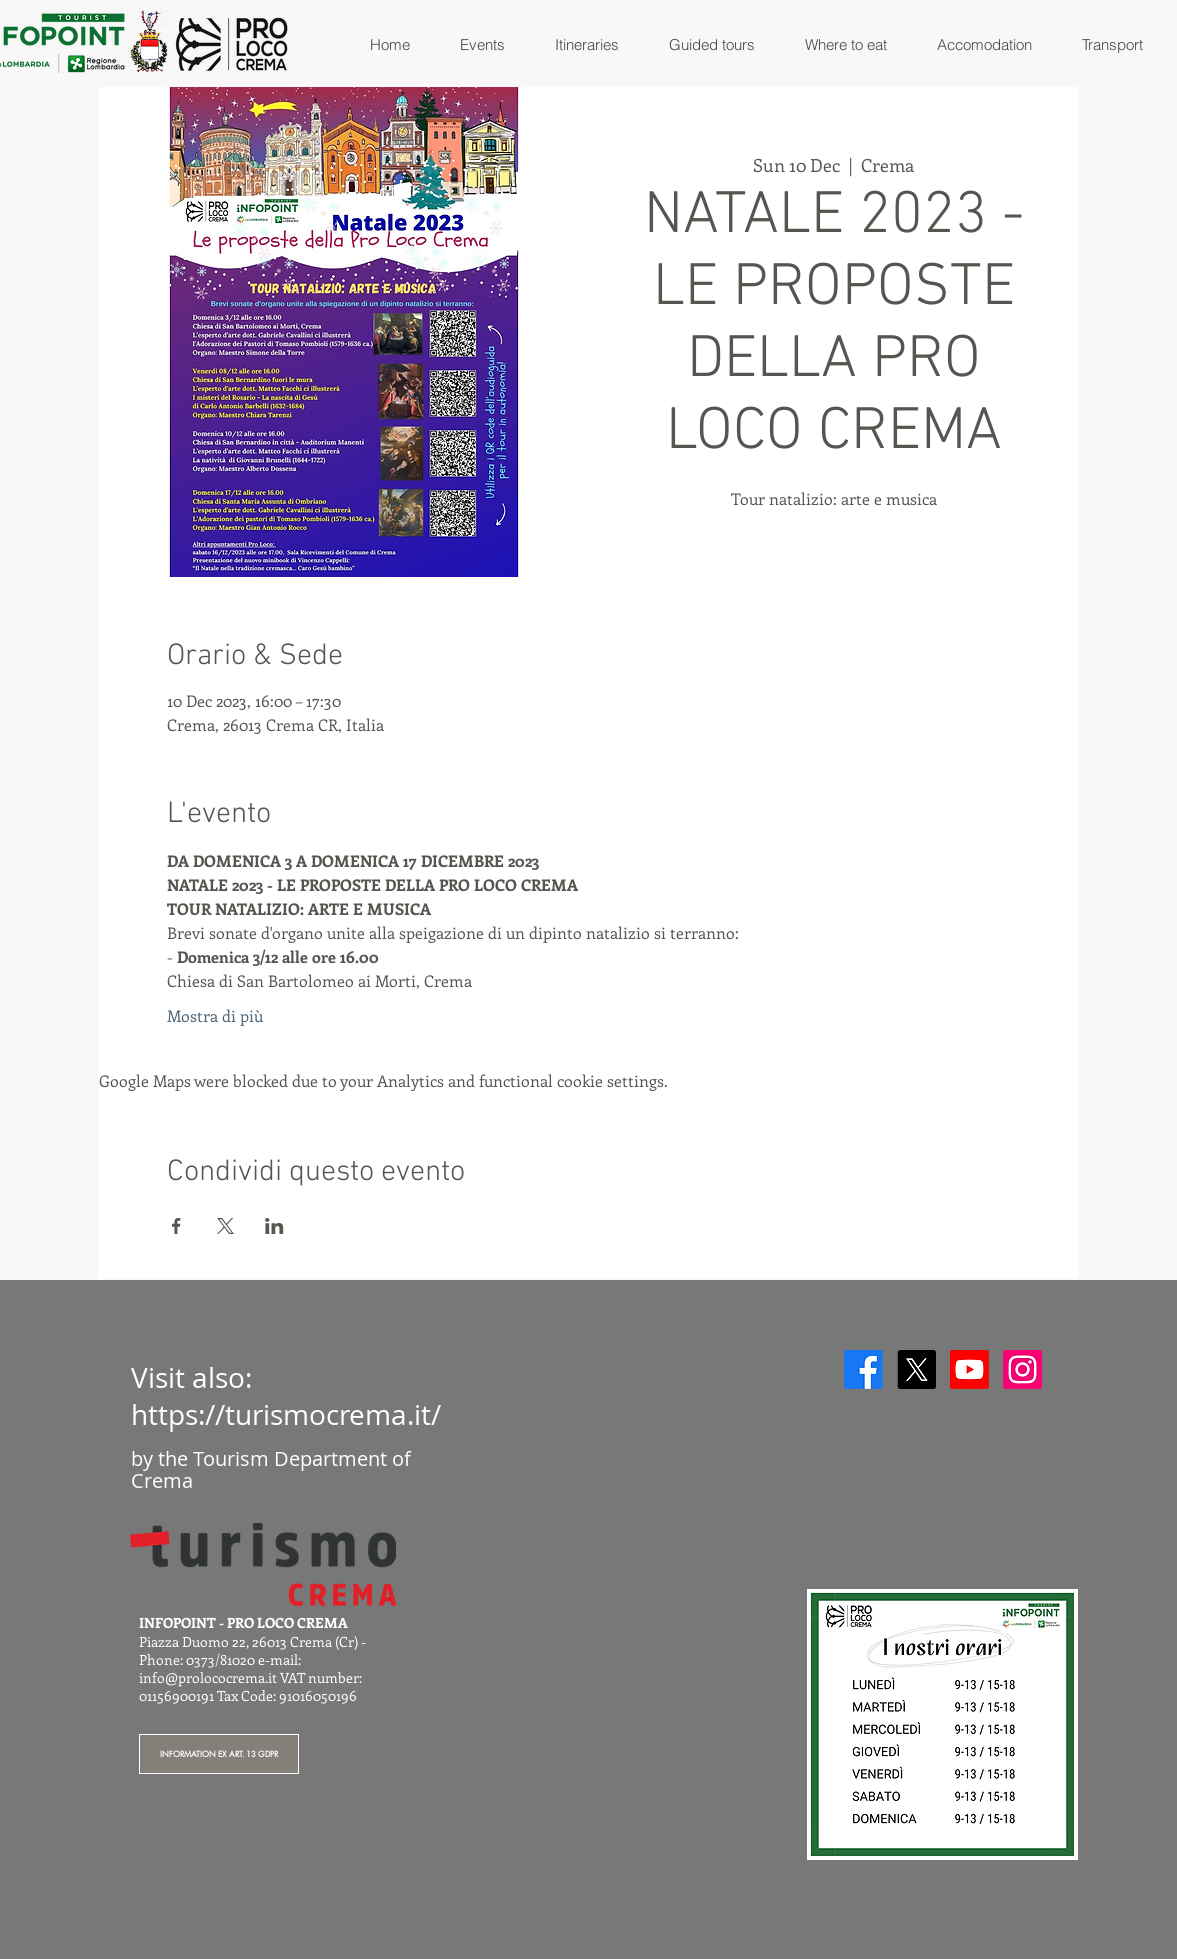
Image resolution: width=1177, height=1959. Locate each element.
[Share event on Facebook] (176, 1226)
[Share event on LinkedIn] (274, 1226)
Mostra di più (215, 1015)
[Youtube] (969, 1369)
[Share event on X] (225, 1226)
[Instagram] (1022, 1369)
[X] (916, 1369)
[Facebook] (863, 1369)
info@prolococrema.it (208, 1677)
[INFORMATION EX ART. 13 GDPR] (219, 1754)
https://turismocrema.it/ (286, 1414)
